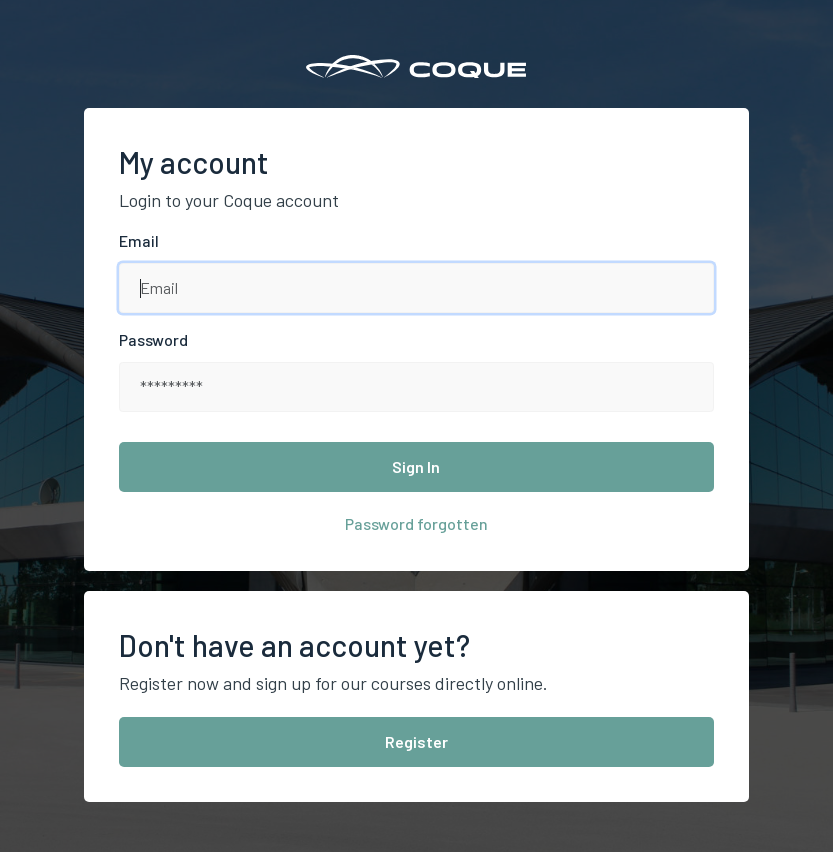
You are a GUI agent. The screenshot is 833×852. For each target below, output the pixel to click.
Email (139, 240)
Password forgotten (416, 523)
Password (153, 339)
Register (416, 741)
